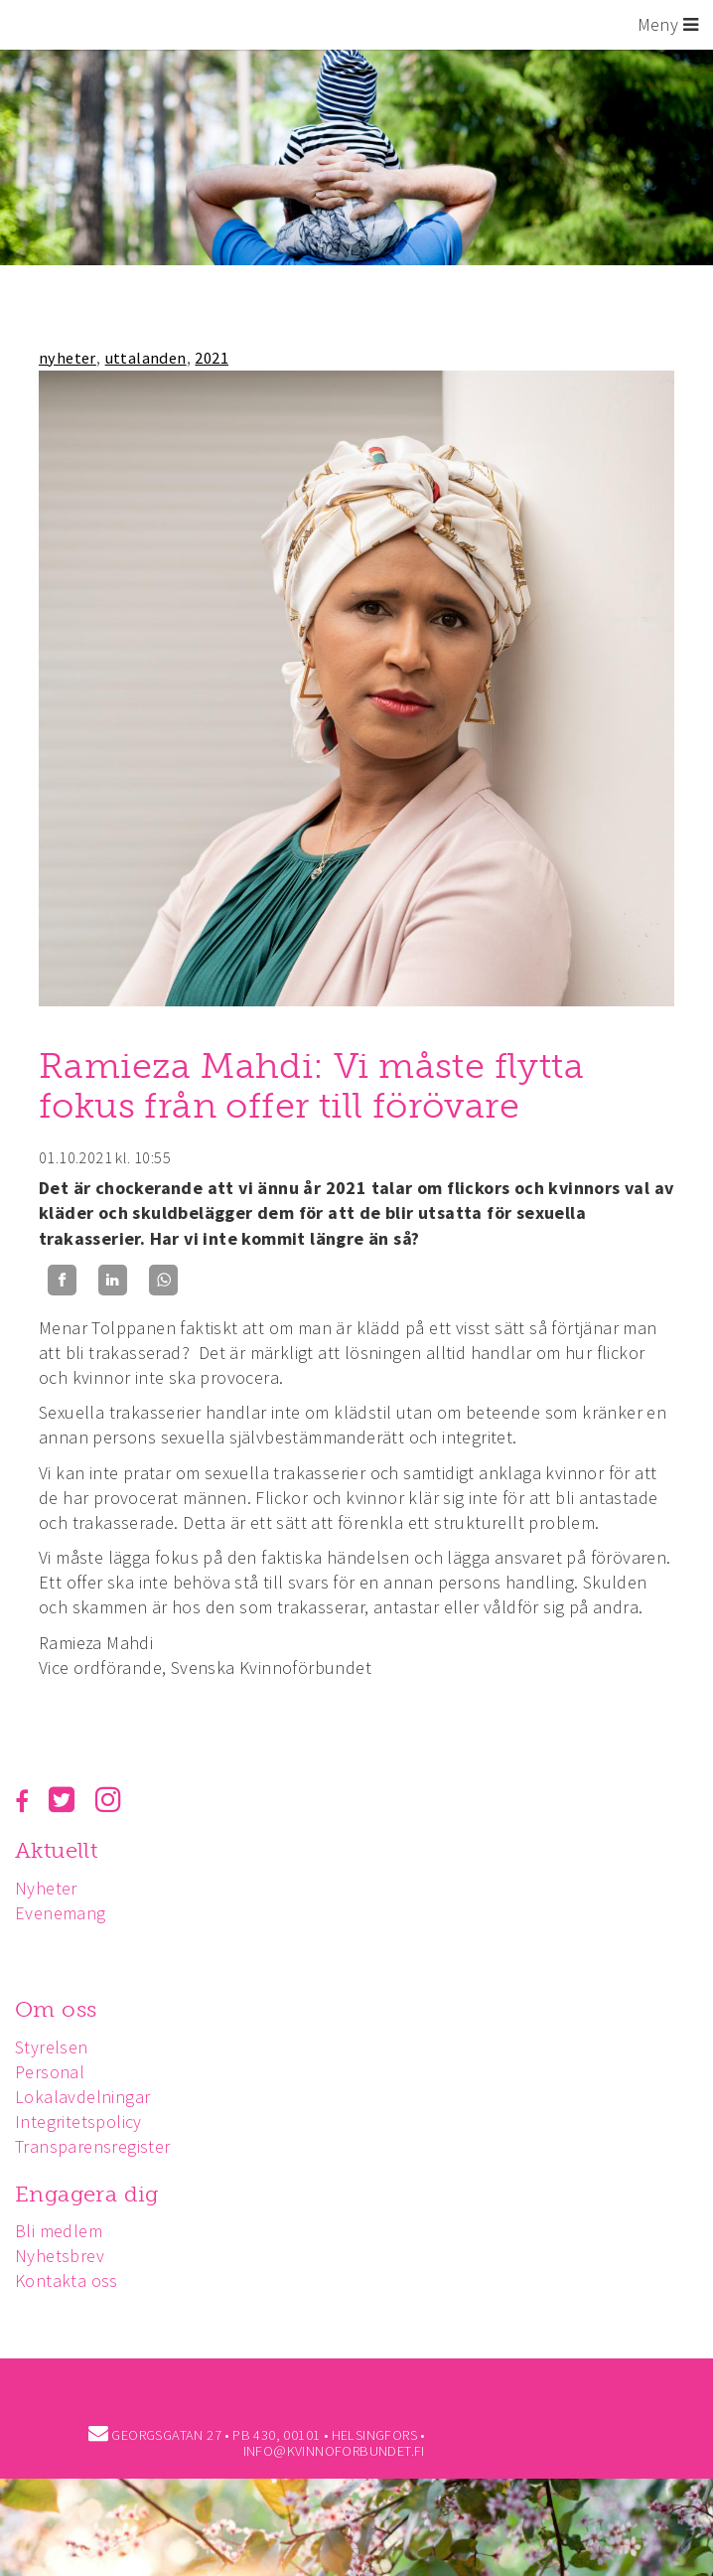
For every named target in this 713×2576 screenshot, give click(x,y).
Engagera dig (87, 2194)
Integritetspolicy (78, 2121)
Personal (49, 2071)
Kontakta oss (66, 2280)
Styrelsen (51, 2047)
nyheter (67, 358)
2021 (211, 358)
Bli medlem (58, 2230)
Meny (668, 24)
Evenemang (60, 1912)
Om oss (55, 2009)
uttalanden (146, 358)
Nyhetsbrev (59, 2255)
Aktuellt (56, 1850)
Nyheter (46, 1888)
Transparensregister (93, 2146)
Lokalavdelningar (82, 2096)
